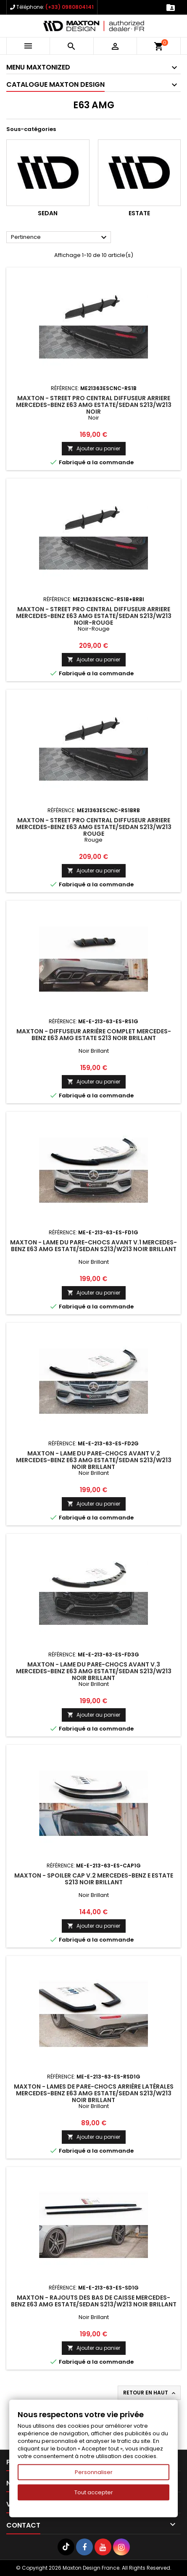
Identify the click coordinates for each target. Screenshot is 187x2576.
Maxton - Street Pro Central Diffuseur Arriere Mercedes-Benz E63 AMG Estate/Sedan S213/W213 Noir (93, 405)
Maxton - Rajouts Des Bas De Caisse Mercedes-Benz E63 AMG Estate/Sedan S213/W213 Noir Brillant (93, 2301)
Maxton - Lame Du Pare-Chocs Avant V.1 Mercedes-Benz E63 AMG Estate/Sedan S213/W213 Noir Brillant (93, 1245)
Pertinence (60, 238)
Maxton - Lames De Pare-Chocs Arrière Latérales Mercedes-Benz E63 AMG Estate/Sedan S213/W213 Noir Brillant (94, 2093)
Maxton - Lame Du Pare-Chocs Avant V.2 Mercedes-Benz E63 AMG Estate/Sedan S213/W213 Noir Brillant (93, 1460)
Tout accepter (93, 2492)
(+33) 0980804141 (69, 7)
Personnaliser (94, 2472)
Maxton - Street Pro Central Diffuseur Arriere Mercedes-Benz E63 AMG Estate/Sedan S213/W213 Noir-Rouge (93, 616)
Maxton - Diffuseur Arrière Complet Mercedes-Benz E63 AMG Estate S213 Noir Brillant (93, 1034)
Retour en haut (150, 2393)
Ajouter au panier (93, 448)
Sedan (48, 213)
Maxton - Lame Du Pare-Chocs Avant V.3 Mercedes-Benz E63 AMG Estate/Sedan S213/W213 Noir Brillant (93, 1671)
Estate (139, 213)
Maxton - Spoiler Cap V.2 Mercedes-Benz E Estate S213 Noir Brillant (93, 1878)
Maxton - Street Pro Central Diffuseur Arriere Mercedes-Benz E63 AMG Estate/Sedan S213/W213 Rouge (93, 827)
